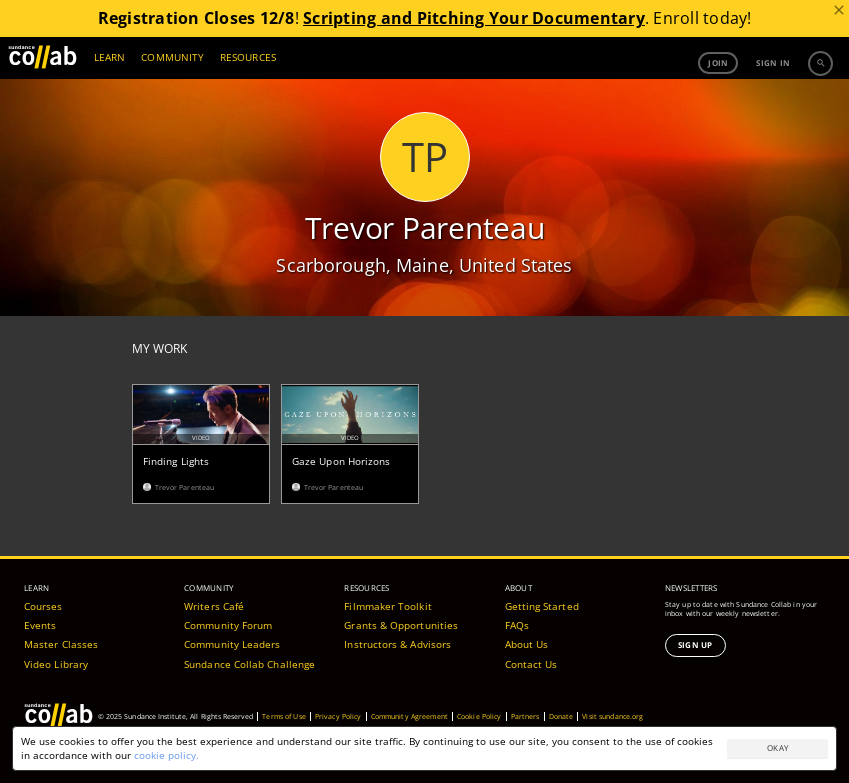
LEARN (109, 57)
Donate (561, 708)
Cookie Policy (479, 708)
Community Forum (228, 617)
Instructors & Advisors (397, 636)
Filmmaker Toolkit (387, 598)
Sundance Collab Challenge (249, 656)
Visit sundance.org (612, 708)
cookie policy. (166, 755)
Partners (525, 708)
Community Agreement (409, 708)
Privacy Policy (338, 708)
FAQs (517, 617)
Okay (777, 747)
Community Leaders (232, 636)
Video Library (56, 656)
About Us (527, 636)
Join (718, 62)
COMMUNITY (172, 57)
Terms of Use (284, 708)
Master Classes (61, 636)
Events (40, 617)
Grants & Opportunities (401, 617)
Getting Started (542, 598)
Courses (43, 598)
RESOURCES (248, 57)
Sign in (773, 62)
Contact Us (531, 656)
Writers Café (214, 598)
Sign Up (695, 636)
